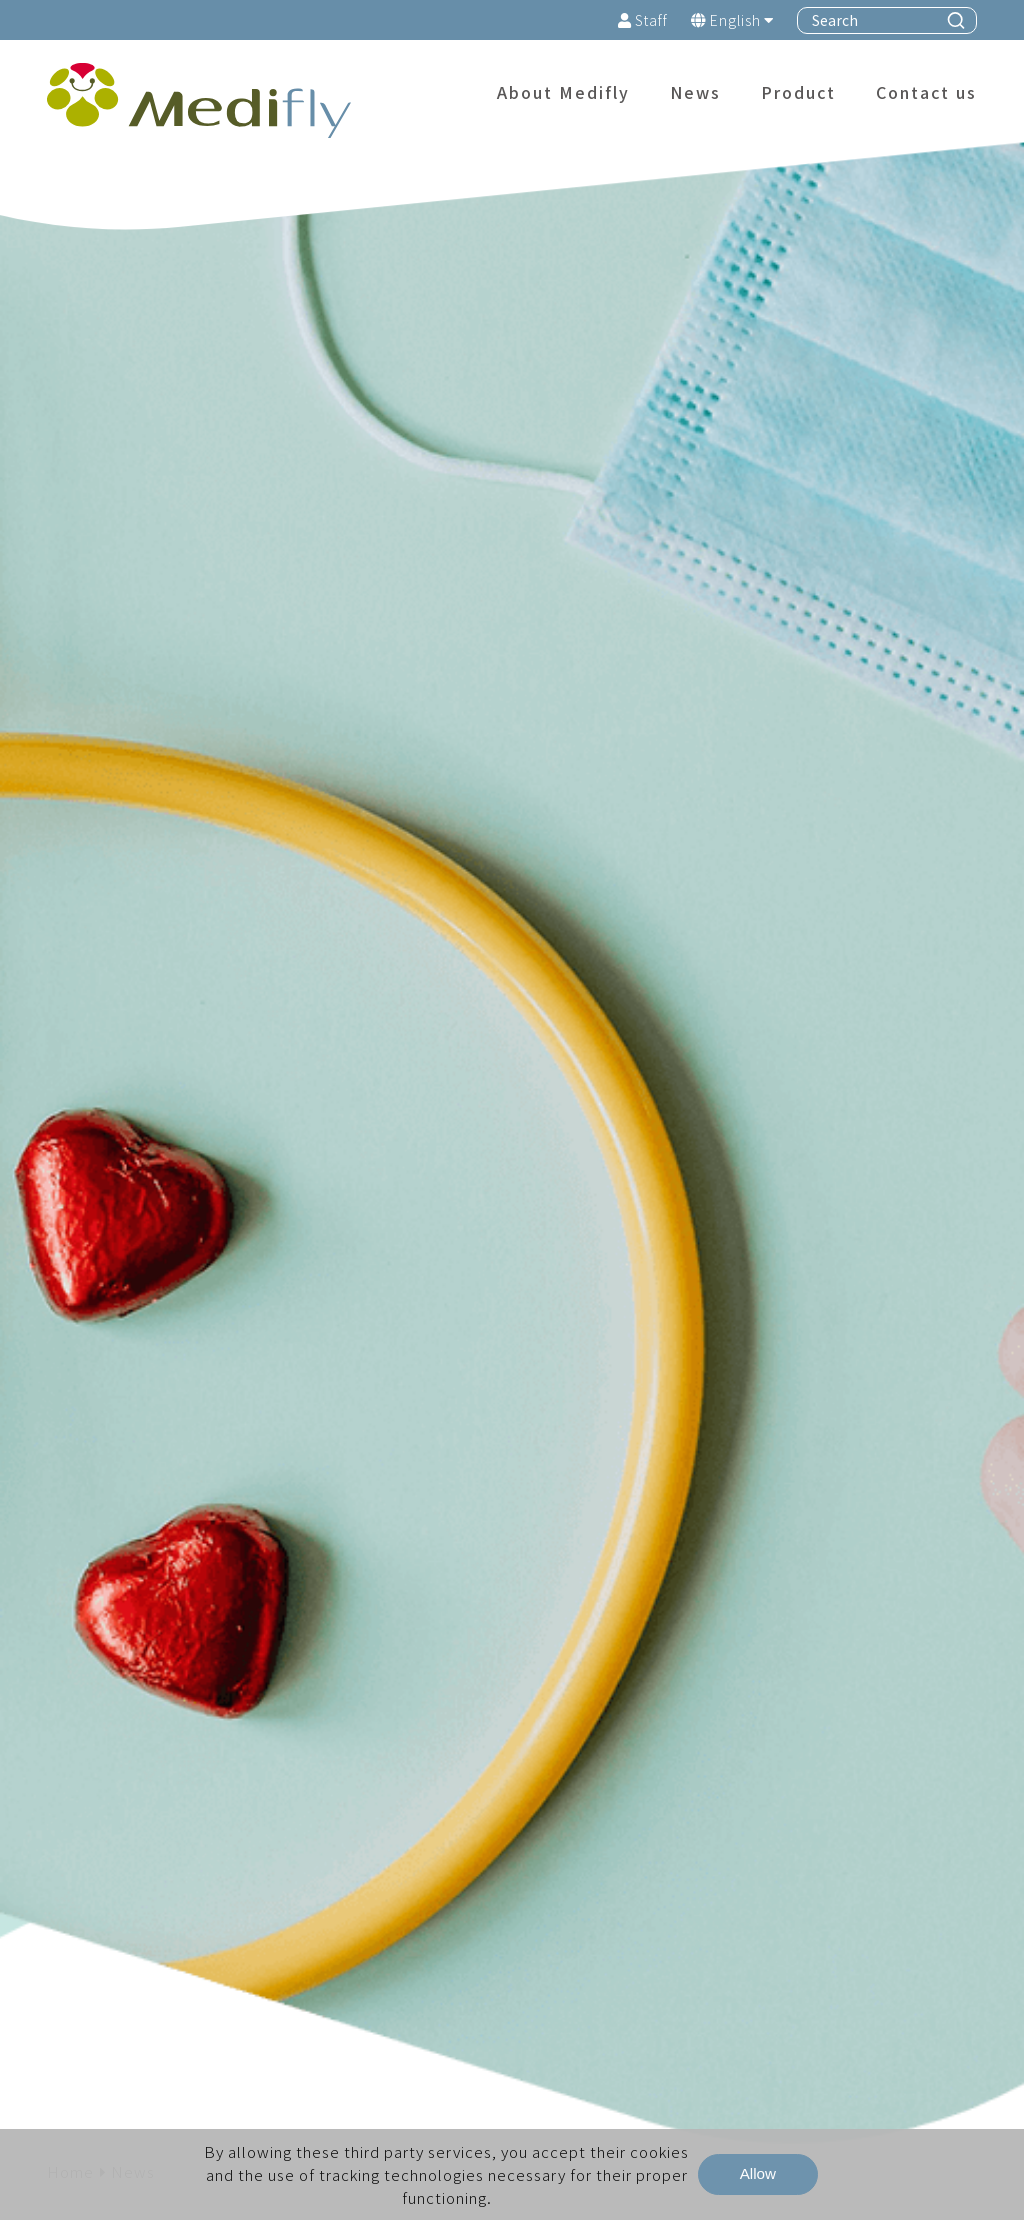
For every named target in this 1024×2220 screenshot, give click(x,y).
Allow (758, 2173)
